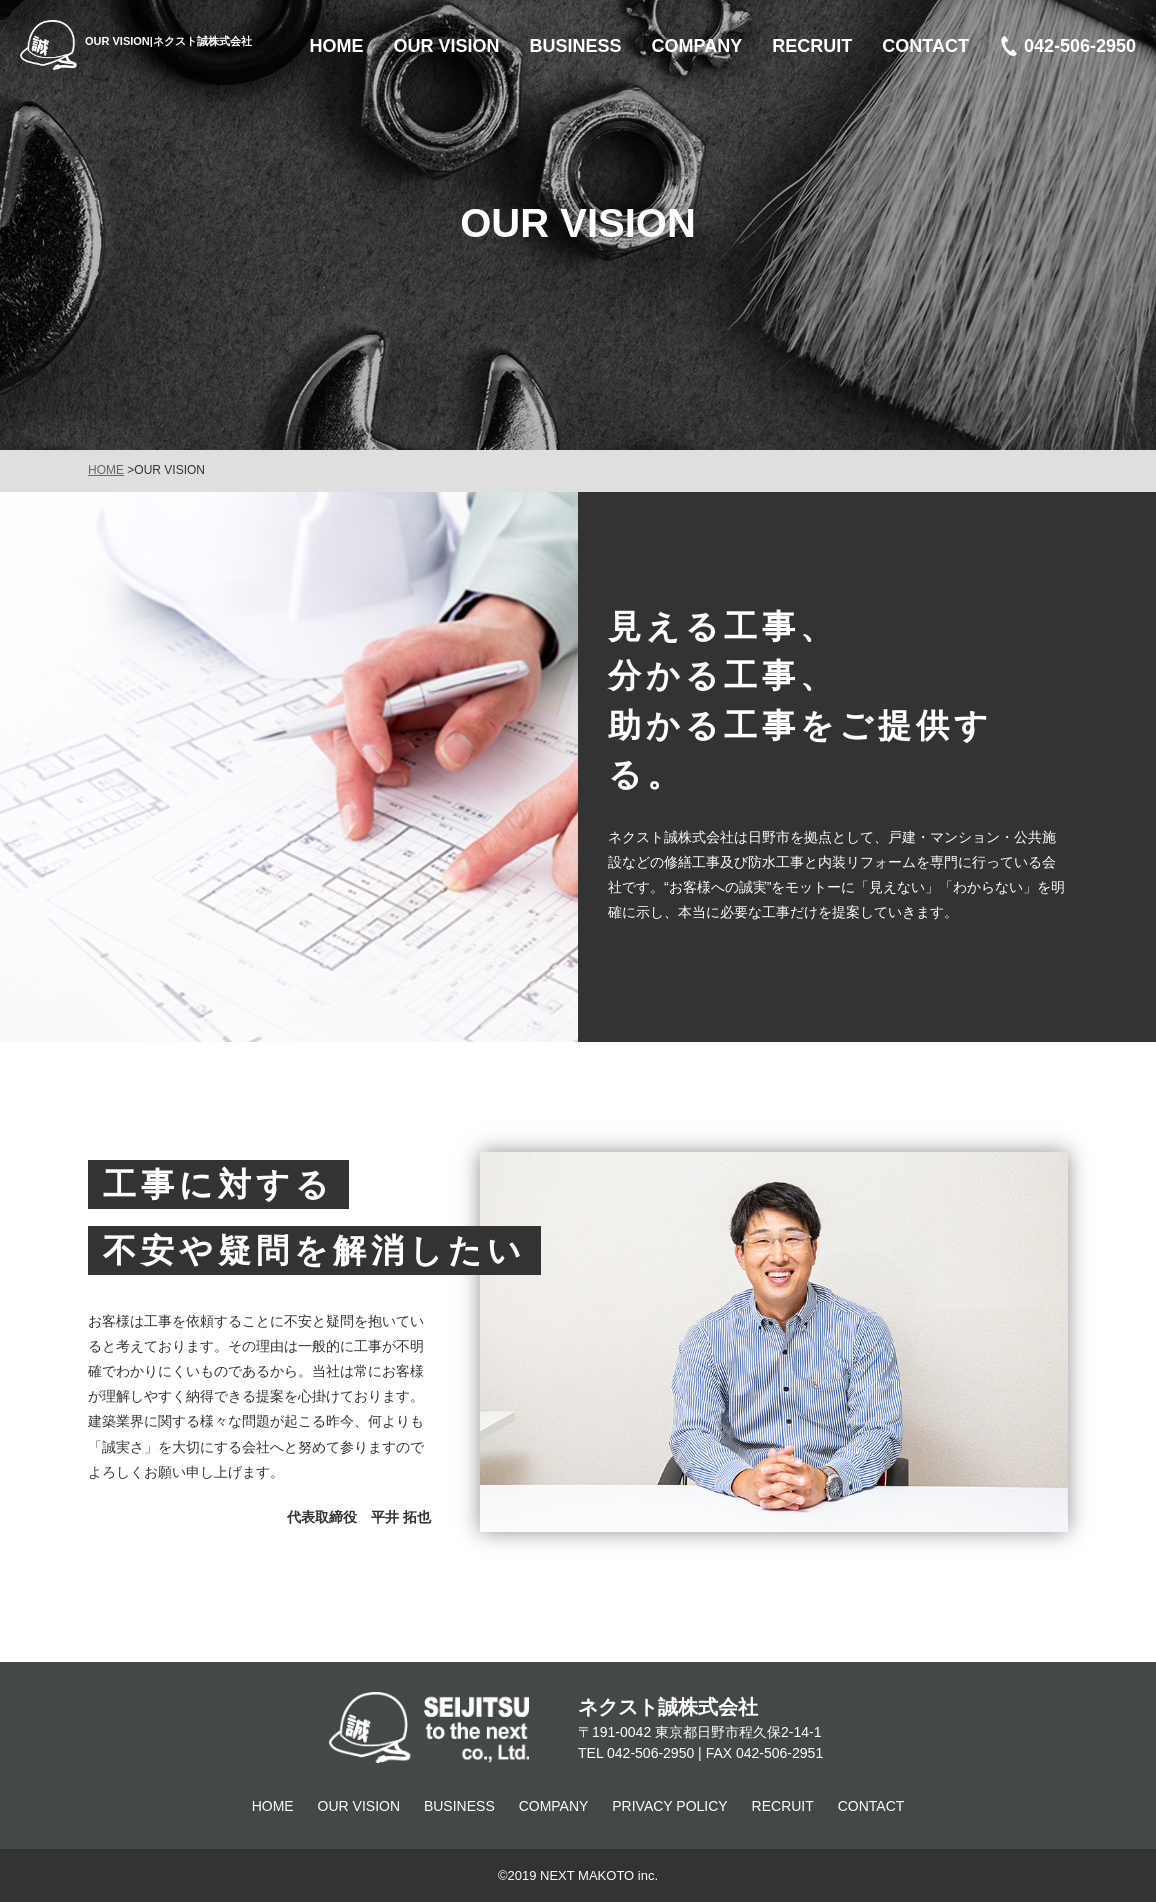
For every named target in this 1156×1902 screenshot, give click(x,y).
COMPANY (554, 1806)
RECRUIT (783, 1806)
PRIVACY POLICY (669, 1806)
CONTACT (871, 1806)
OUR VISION (359, 1806)
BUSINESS (459, 1806)
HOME (106, 470)
